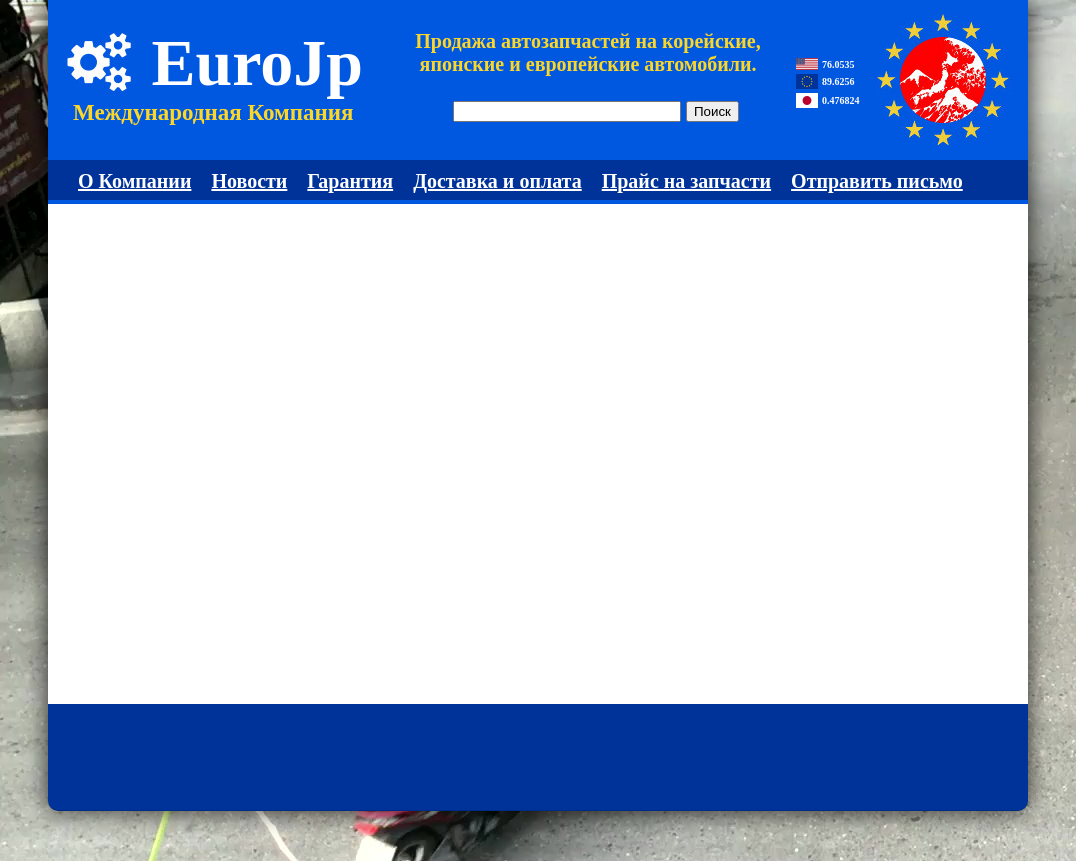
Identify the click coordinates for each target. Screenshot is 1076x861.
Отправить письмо (877, 181)
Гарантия (350, 181)
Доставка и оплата (497, 181)
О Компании (134, 181)
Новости (249, 181)
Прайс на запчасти (686, 181)
